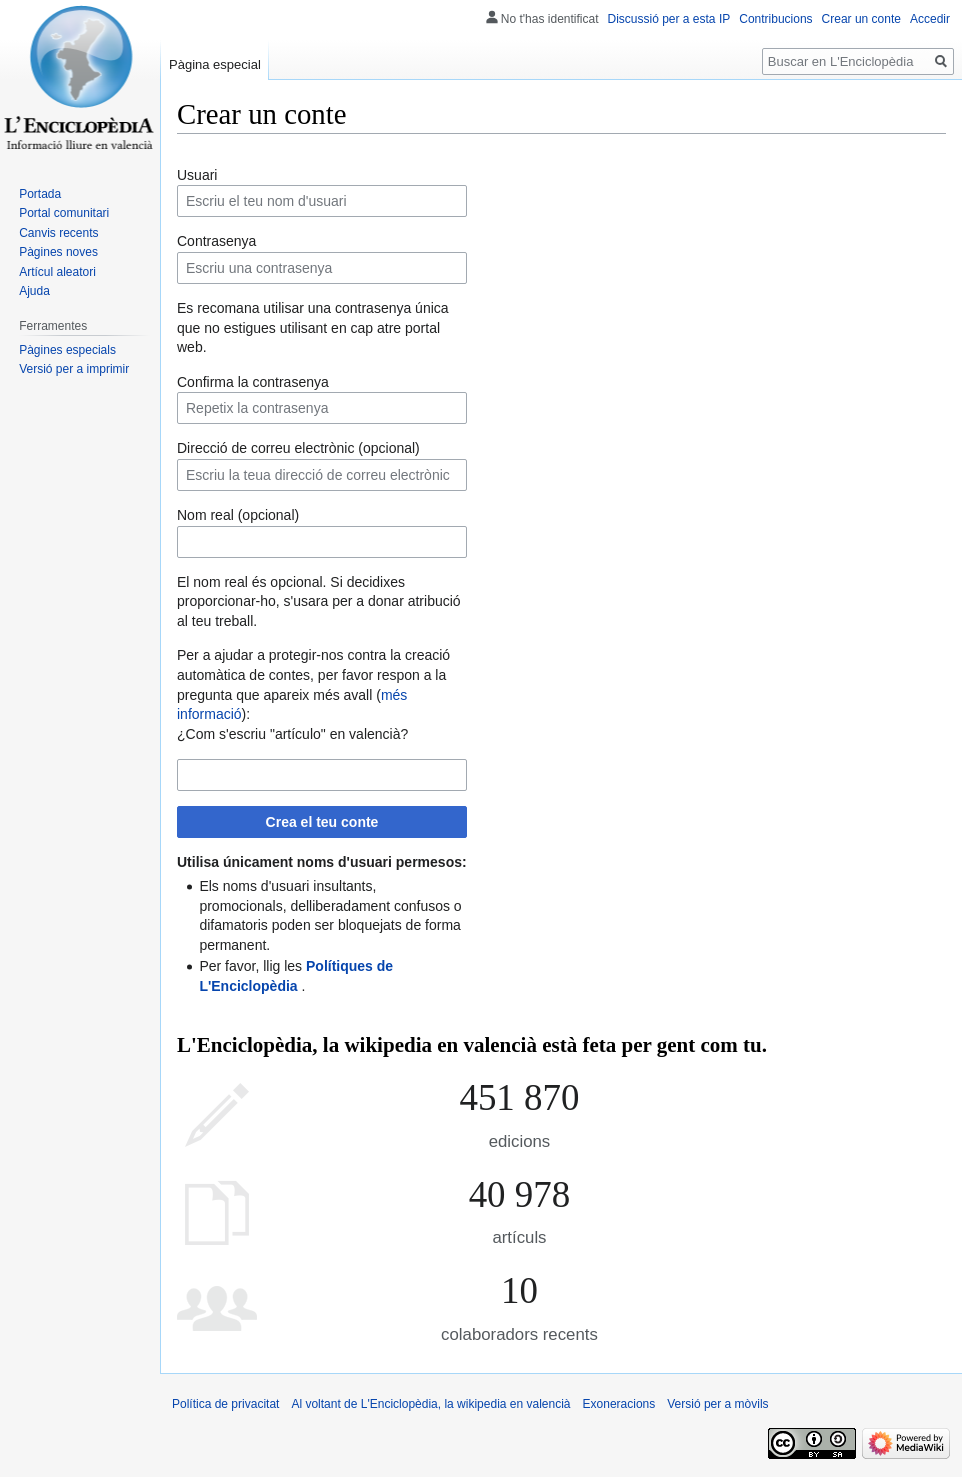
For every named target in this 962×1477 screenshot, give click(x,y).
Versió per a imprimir (74, 369)
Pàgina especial (215, 64)
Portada (40, 194)
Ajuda (34, 291)
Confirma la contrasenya (253, 382)
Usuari (197, 175)
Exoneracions (619, 1404)
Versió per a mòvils (717, 1404)
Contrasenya (216, 241)
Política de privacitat (225, 1404)
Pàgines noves (58, 252)
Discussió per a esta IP (669, 19)
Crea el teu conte (322, 822)
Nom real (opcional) (238, 515)
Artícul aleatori (57, 272)
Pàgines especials (67, 350)
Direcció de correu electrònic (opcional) (298, 448)
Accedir (930, 19)
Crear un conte (861, 19)
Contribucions (775, 19)
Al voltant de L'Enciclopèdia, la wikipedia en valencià (430, 1404)
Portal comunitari (64, 213)
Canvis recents (58, 233)
